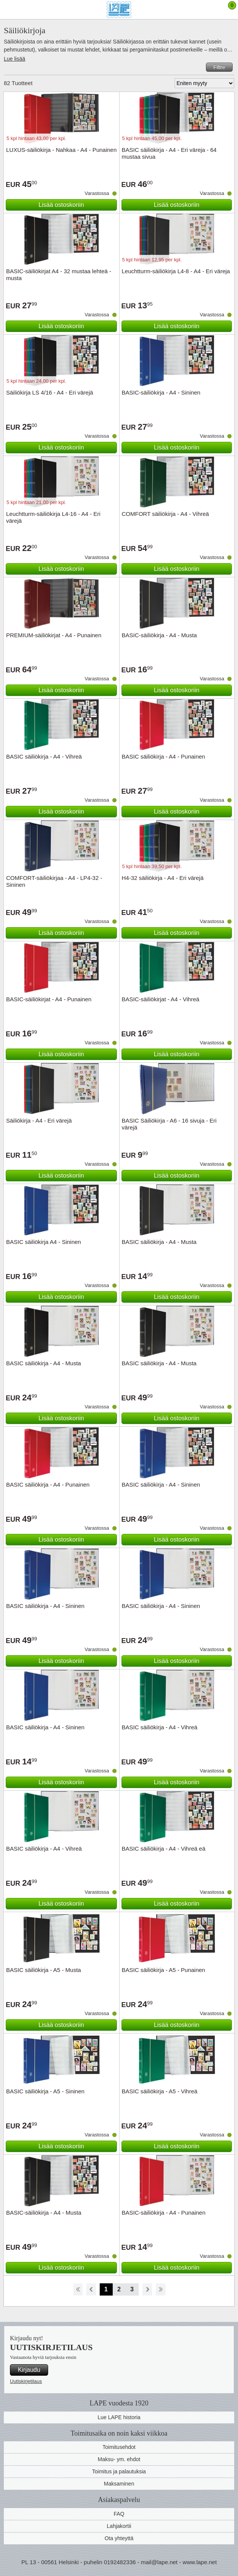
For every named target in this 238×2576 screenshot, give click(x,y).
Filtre (219, 67)
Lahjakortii (119, 2526)
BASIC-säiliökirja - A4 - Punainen (164, 2212)
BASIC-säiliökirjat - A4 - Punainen (48, 999)
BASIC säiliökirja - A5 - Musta (43, 1970)
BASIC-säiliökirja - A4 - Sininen (161, 392)
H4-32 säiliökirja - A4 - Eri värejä (163, 878)
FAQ (118, 2514)
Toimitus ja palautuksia (119, 2471)
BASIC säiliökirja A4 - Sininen (43, 1242)
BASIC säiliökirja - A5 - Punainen (163, 1970)
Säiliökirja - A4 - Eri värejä (39, 1120)
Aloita (78, 2289)
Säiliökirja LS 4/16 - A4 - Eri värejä (49, 392)
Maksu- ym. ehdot (119, 2459)
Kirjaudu (29, 2370)
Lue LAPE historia (118, 2417)
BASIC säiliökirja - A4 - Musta (159, 1242)
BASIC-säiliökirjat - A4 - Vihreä (160, 999)
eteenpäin (147, 2289)
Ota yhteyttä (119, 2538)
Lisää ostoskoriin (61, 204)
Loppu (160, 2289)
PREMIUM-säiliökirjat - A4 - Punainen (53, 635)
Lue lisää (14, 59)
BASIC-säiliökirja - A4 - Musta (159, 635)
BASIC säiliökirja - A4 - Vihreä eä (164, 1848)
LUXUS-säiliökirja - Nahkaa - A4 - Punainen (61, 150)
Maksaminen (119, 2484)
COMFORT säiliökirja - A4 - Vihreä (165, 514)
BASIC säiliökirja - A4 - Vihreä (44, 756)
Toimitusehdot (118, 2447)
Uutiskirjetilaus (26, 2381)
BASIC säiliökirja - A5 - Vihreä (160, 2091)
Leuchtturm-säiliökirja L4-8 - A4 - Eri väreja (176, 271)
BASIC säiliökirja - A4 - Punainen (163, 756)
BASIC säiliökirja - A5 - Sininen (45, 2091)
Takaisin (91, 2289)
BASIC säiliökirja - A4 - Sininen (161, 1484)
